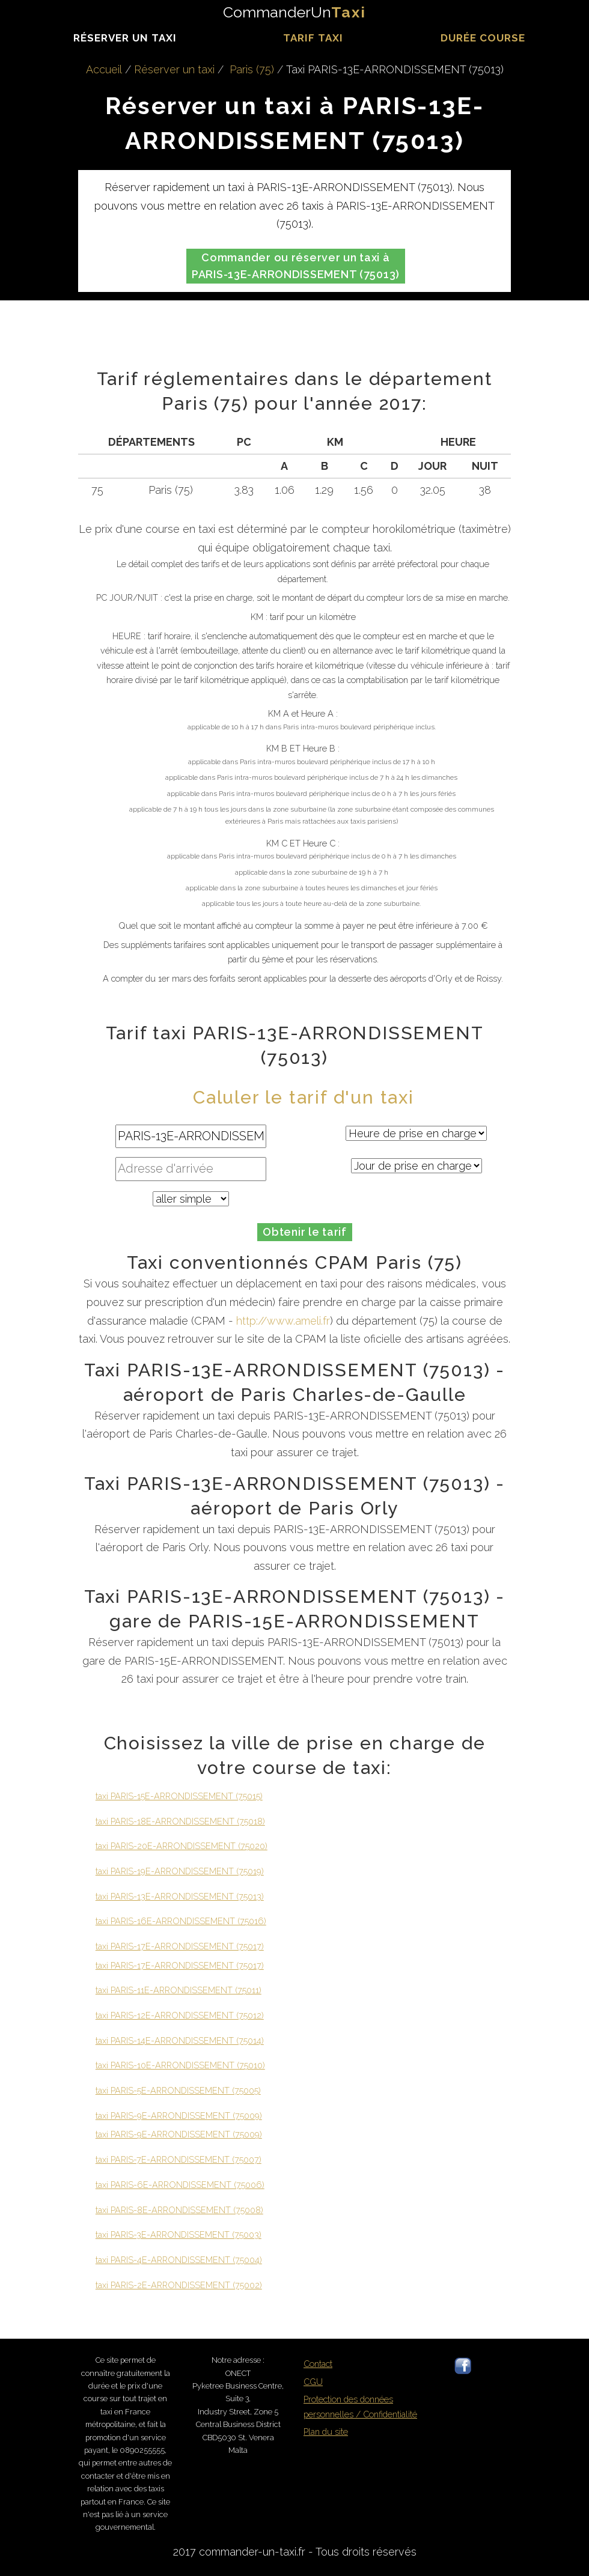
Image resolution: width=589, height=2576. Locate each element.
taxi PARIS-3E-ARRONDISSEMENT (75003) (178, 2234)
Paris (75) (252, 69)
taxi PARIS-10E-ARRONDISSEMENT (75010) (180, 2065)
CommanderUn (294, 12)
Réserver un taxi (125, 38)
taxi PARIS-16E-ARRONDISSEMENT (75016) (181, 1921)
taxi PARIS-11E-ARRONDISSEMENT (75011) (178, 1990)
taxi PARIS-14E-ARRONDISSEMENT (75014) (180, 2040)
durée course (483, 38)
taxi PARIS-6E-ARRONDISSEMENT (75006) (180, 2185)
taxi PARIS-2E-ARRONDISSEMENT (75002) (179, 2285)
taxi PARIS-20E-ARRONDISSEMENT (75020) (181, 1846)
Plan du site (326, 2431)
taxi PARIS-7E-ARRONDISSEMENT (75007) (178, 2159)
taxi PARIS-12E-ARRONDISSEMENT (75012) (180, 2015)
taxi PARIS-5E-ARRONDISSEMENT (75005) (178, 2090)
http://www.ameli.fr (283, 1320)
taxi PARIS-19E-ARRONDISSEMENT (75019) (180, 1871)
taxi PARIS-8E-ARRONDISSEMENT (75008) (179, 2210)
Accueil (104, 69)
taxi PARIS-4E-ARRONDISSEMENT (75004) (179, 2260)
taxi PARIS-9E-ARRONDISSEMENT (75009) (179, 2115)
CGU (313, 2382)
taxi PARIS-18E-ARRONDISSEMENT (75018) (180, 1821)
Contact (318, 2364)
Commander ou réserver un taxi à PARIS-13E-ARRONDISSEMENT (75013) (296, 266)
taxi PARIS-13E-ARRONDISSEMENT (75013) (180, 1896)
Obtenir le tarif (305, 1232)
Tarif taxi (313, 38)
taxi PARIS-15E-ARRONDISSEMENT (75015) (179, 1796)
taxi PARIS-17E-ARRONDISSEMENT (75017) (180, 1946)
